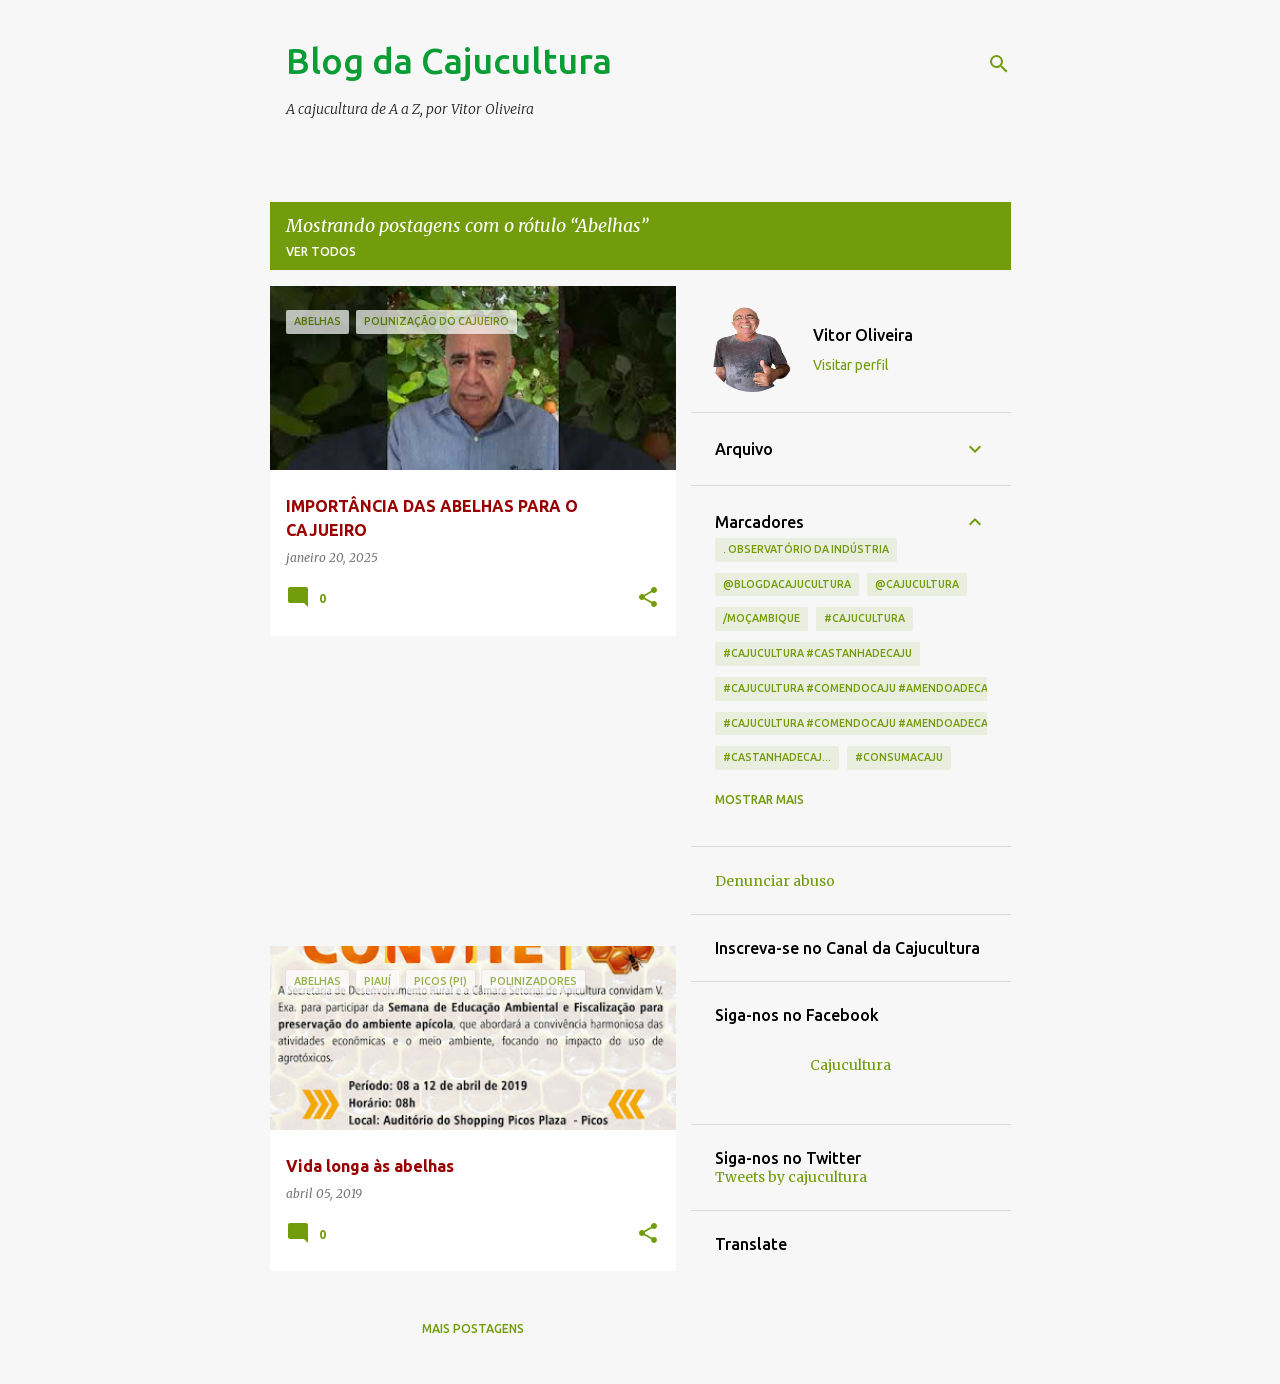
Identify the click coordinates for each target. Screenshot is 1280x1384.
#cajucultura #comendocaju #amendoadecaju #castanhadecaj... (916, 688)
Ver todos (321, 251)
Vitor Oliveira (863, 335)
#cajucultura (864, 618)
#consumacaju (899, 757)
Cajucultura (850, 1065)
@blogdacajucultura (787, 584)
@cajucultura (917, 584)
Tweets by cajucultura (791, 1177)
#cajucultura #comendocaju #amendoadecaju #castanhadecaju (915, 723)
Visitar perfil (851, 365)
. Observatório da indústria (806, 549)
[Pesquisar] (999, 64)
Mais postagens (473, 1328)
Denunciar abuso (775, 881)
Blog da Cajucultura (449, 60)
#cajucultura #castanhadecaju (817, 653)
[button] (648, 598)
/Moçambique (761, 618)
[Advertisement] (465, 791)
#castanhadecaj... (777, 757)
